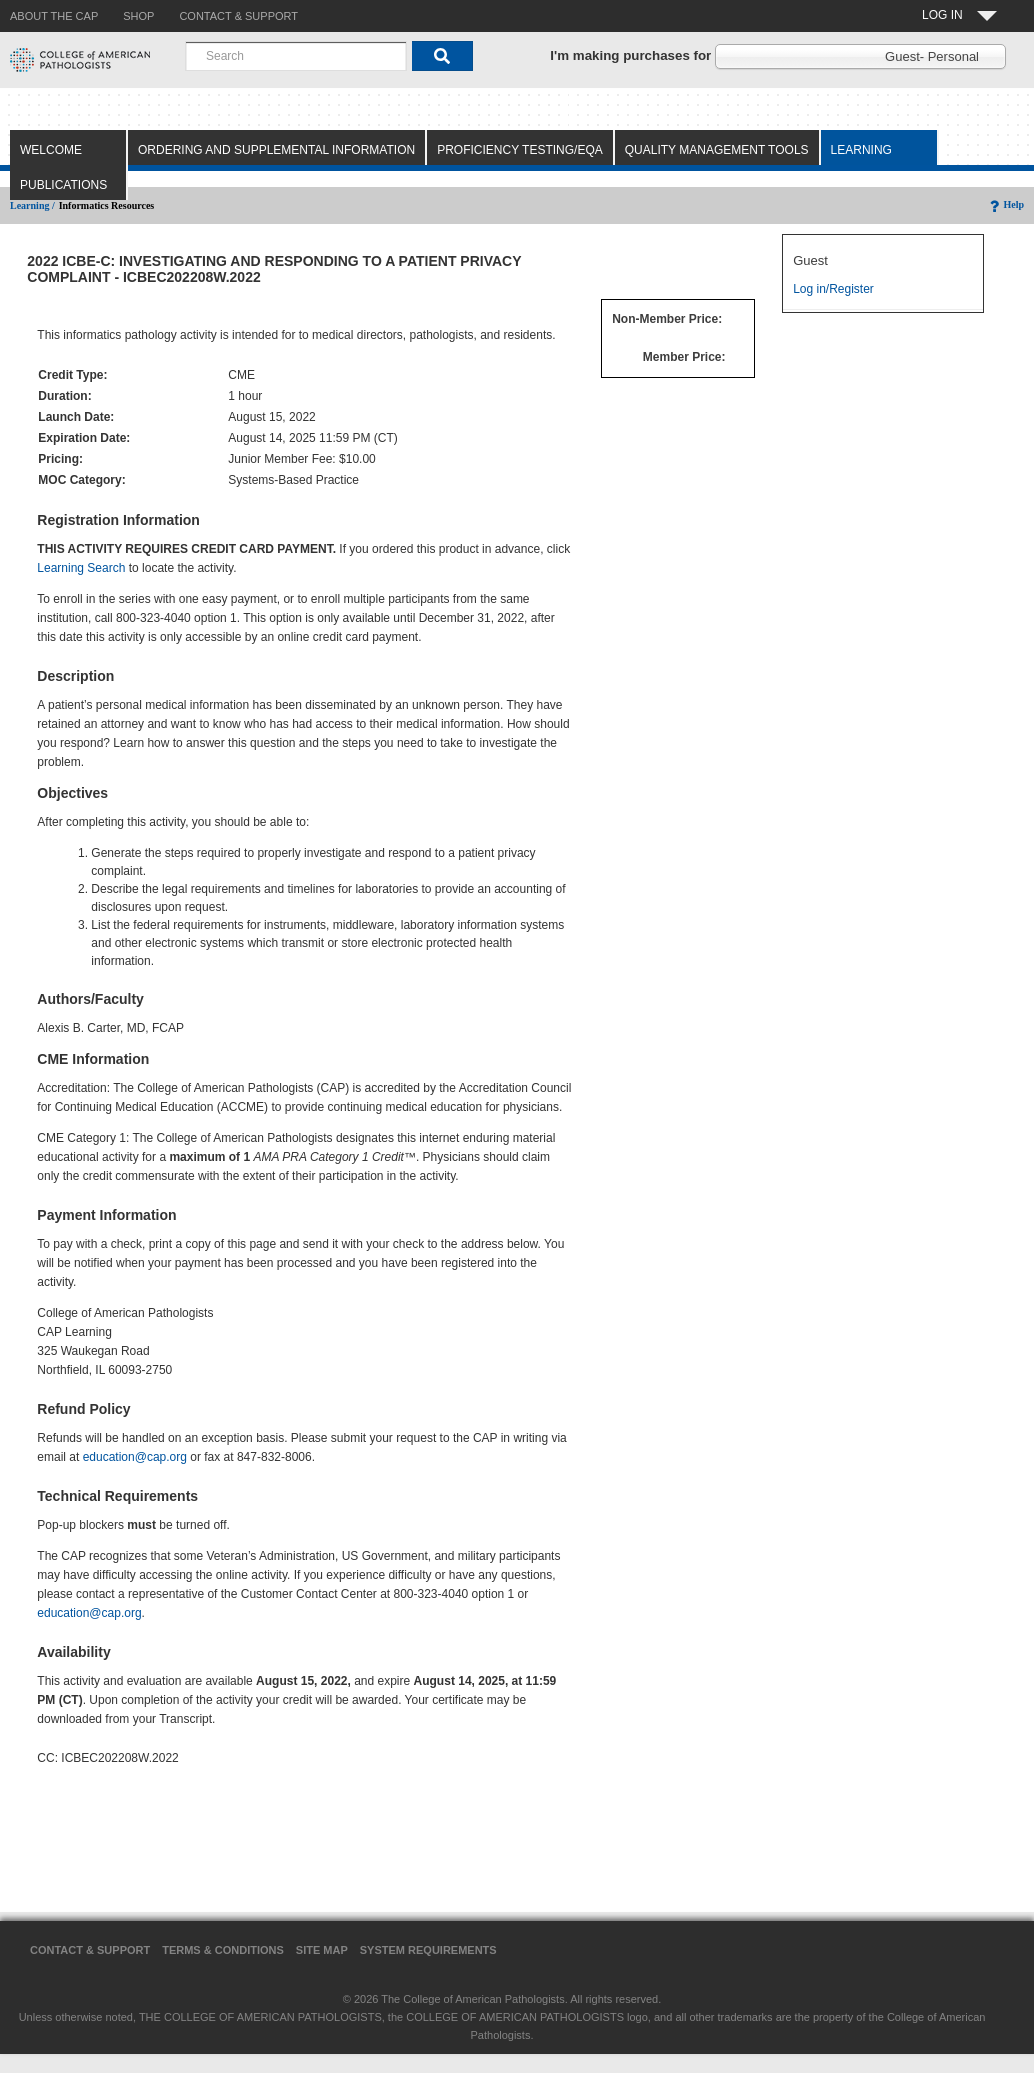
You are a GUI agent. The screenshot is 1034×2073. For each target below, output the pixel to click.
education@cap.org (135, 1457)
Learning (861, 150)
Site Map (322, 1950)
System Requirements (428, 1950)
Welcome (51, 150)
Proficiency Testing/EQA (520, 150)
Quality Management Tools (717, 150)
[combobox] (296, 56)
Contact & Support (90, 1950)
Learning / (32, 205)
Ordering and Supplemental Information (276, 150)
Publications (63, 185)
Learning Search (81, 568)
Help (1005, 204)
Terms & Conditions (223, 1950)
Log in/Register (833, 289)
